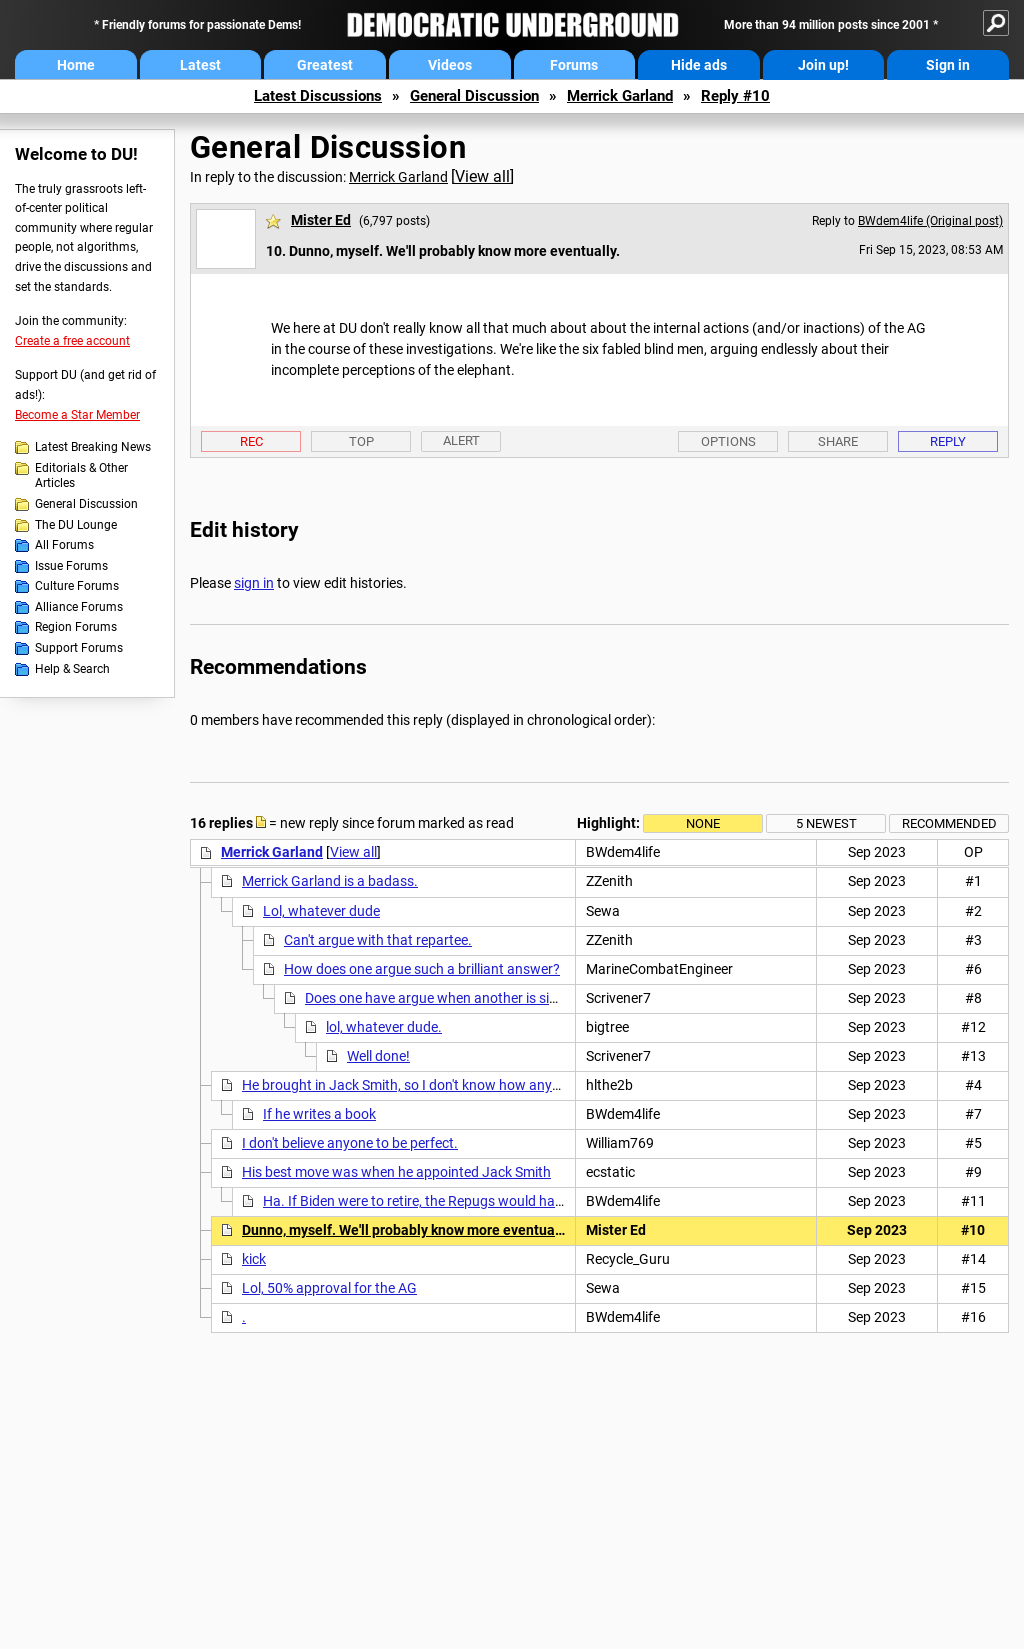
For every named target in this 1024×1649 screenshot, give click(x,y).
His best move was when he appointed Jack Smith (396, 1172)
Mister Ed (321, 220)
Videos (450, 65)
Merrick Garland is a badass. (330, 881)
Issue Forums (71, 566)
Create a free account (72, 341)
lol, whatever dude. (384, 1027)
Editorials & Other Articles (81, 476)
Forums (574, 65)
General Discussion (474, 96)
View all (482, 176)
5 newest (826, 823)
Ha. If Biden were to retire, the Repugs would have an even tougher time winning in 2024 (533, 1201)
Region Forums (76, 627)
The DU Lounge (76, 525)
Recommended (949, 823)
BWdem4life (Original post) (930, 221)
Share (838, 441)
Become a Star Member (77, 415)
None (703, 823)
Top (361, 441)
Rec (251, 441)
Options (728, 441)
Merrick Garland (620, 96)
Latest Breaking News (93, 447)
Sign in (948, 65)
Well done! (378, 1056)
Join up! (823, 65)
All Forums (64, 545)
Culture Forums (77, 586)
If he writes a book (319, 1114)
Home (76, 65)
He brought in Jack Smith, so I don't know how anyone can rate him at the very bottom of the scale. (546, 1085)
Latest (200, 65)
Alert (461, 440)
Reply (948, 441)
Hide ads (699, 65)
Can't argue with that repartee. (378, 940)
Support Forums (79, 648)
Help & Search (72, 669)
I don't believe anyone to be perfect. (350, 1143)
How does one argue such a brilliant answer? (422, 969)
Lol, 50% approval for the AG (329, 1288)
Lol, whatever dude (321, 911)
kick (254, 1259)
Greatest (325, 65)
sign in (254, 583)
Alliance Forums (79, 607)
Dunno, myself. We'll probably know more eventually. (407, 1230)
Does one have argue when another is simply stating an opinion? (503, 998)
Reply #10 (735, 96)
